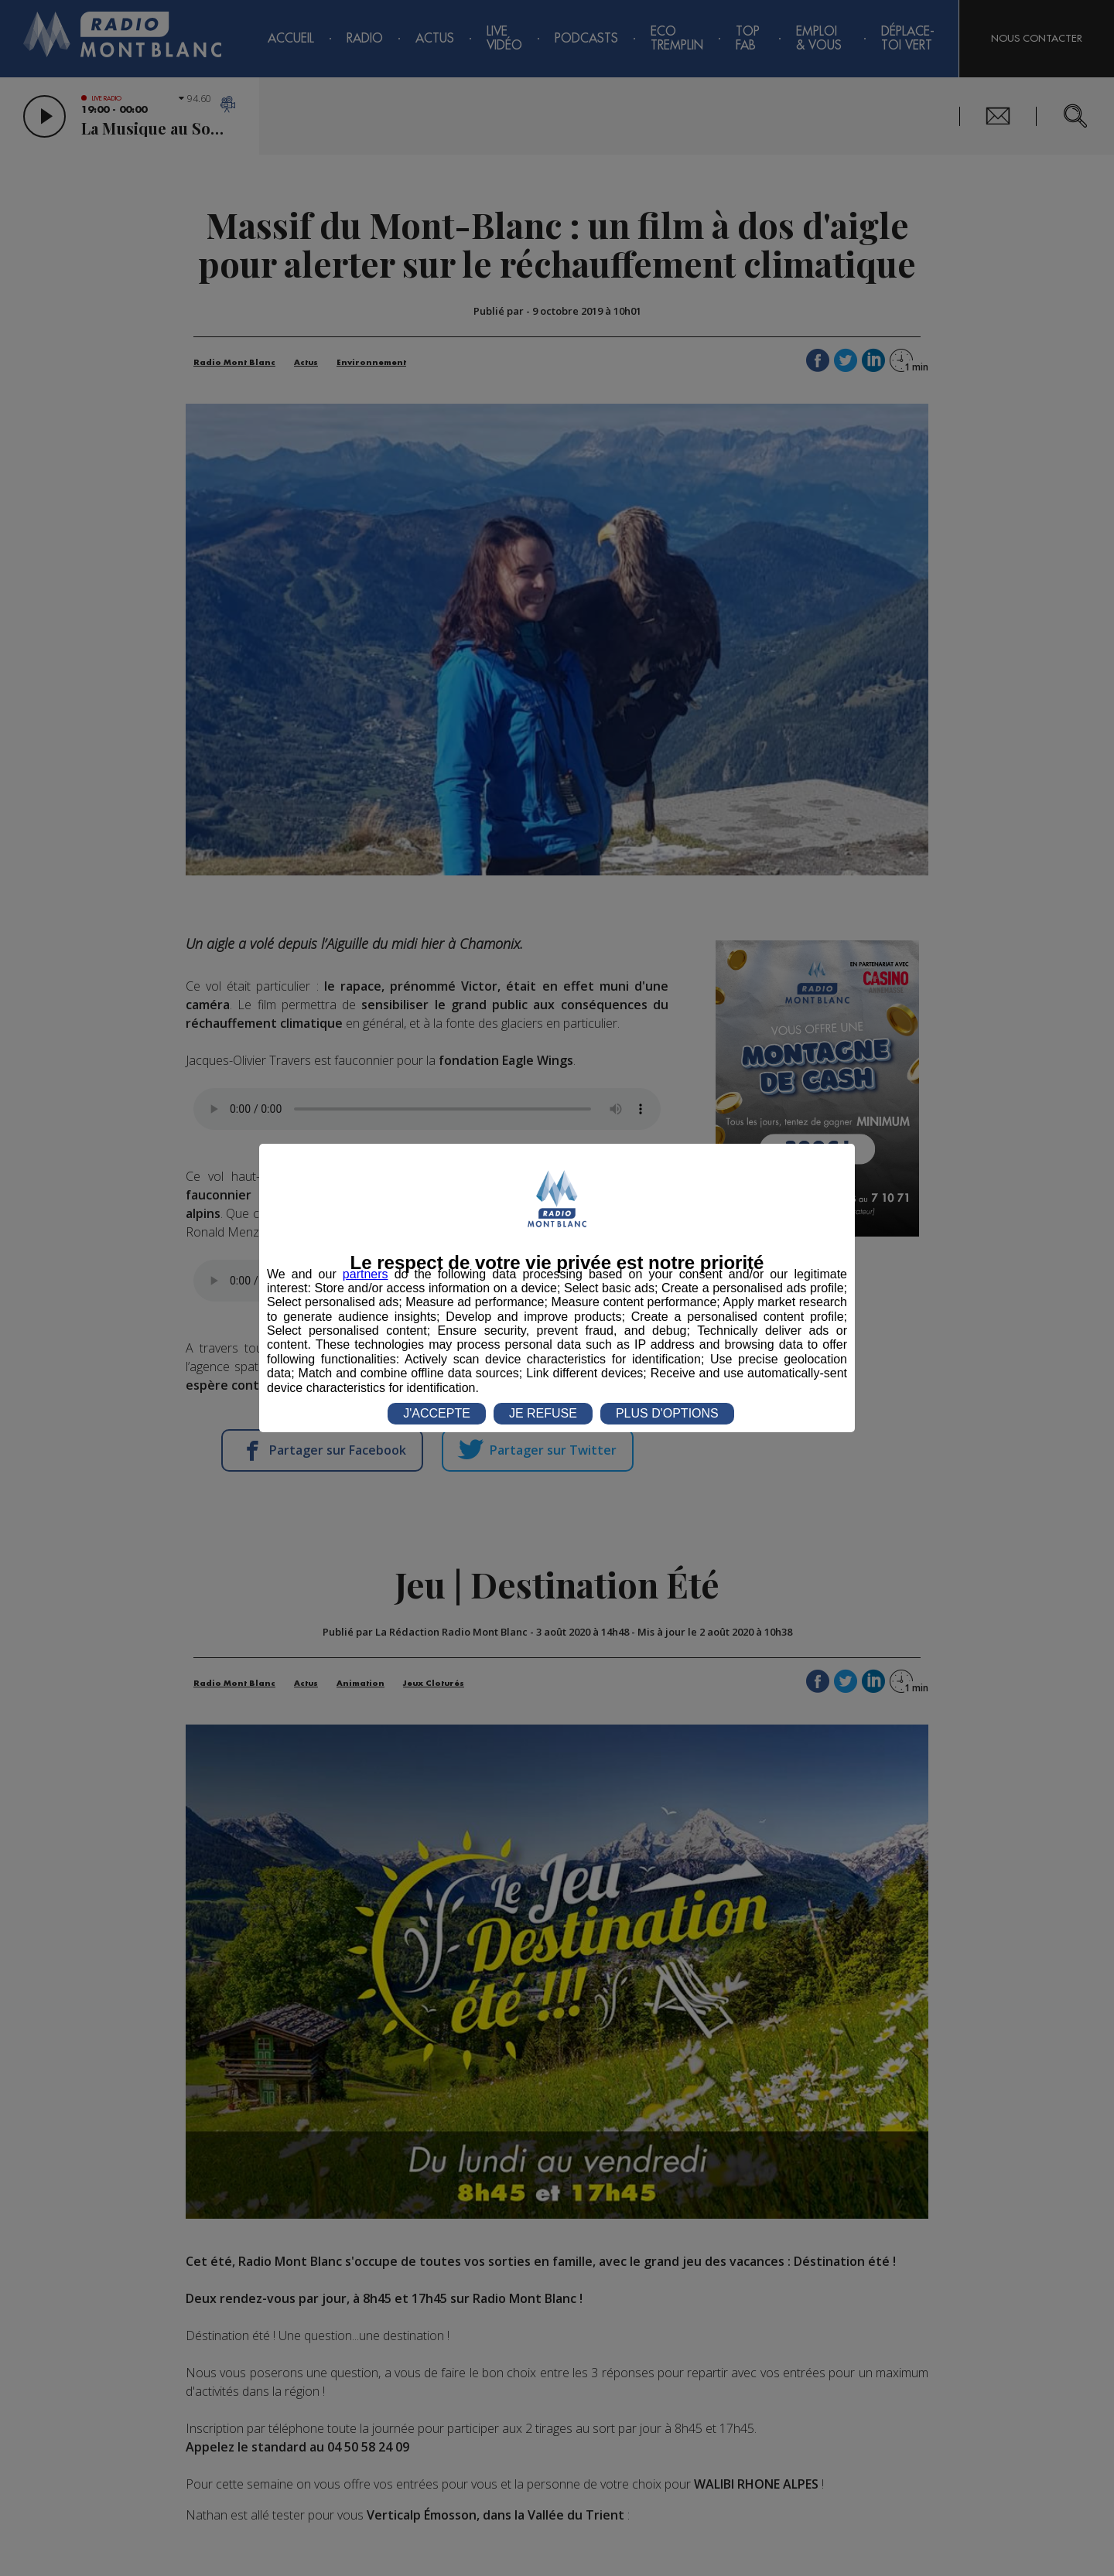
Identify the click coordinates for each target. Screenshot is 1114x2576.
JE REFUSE (543, 1413)
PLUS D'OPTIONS (667, 1413)
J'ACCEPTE (436, 1413)
